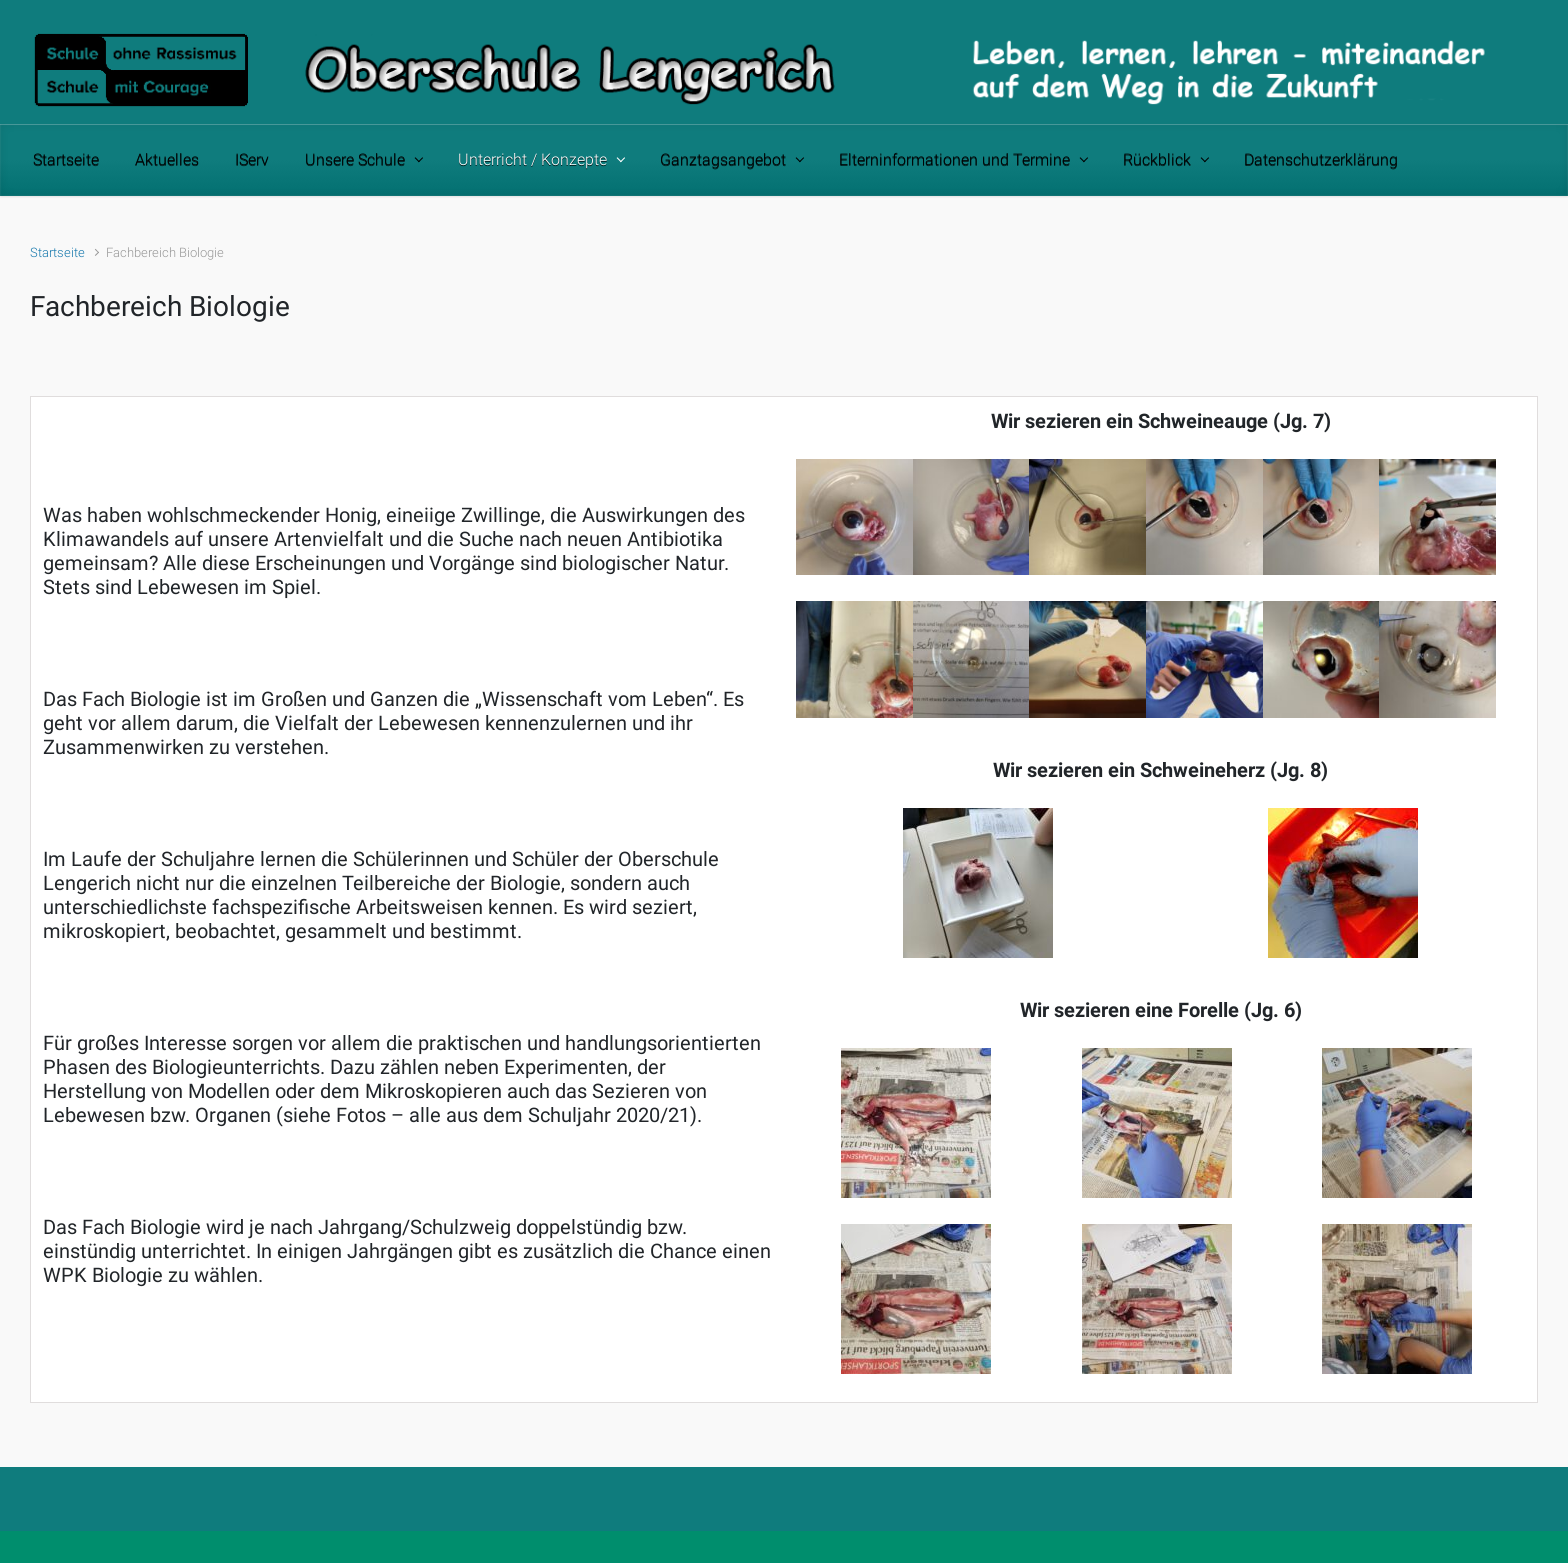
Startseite (57, 252)
